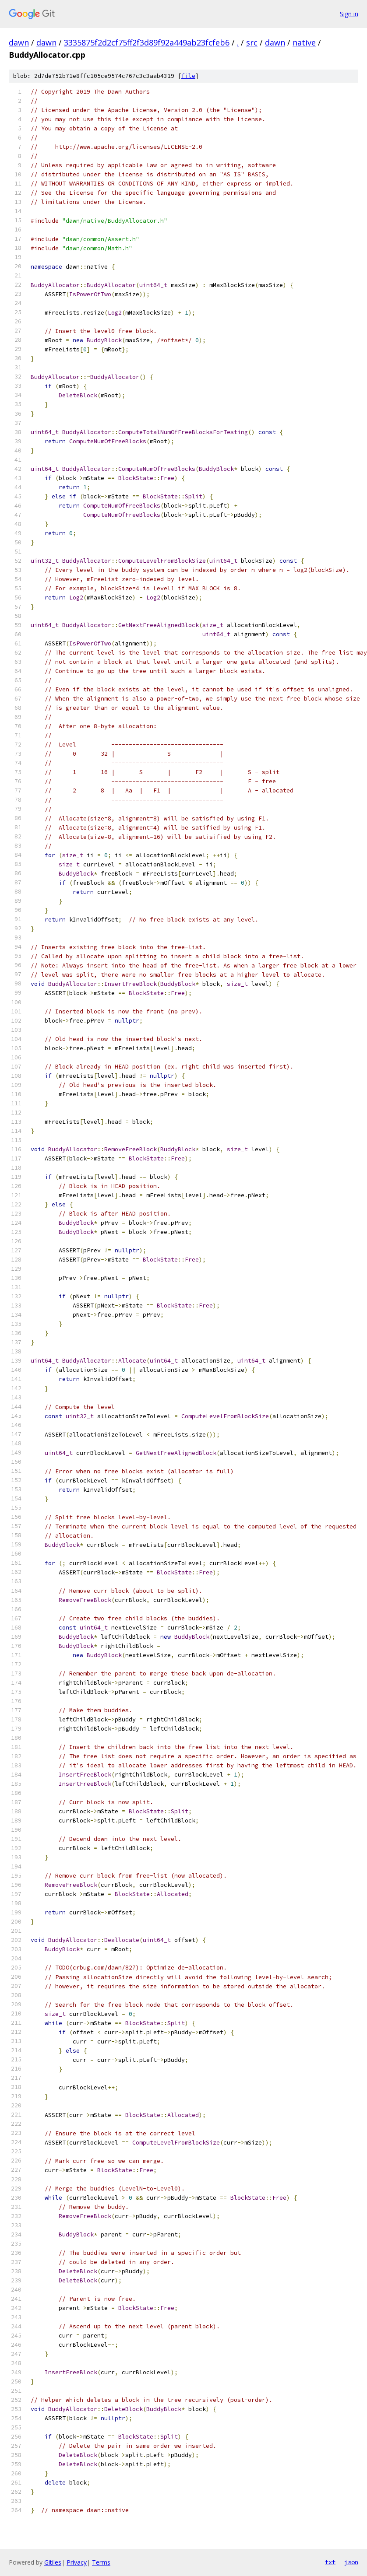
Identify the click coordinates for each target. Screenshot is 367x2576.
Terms (101, 2562)
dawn (19, 42)
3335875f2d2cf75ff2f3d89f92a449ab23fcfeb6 (146, 42)
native (304, 42)
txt (330, 2562)
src (252, 42)
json (351, 2562)
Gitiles (52, 2562)
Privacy (77, 2562)
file (188, 76)
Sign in (349, 14)
